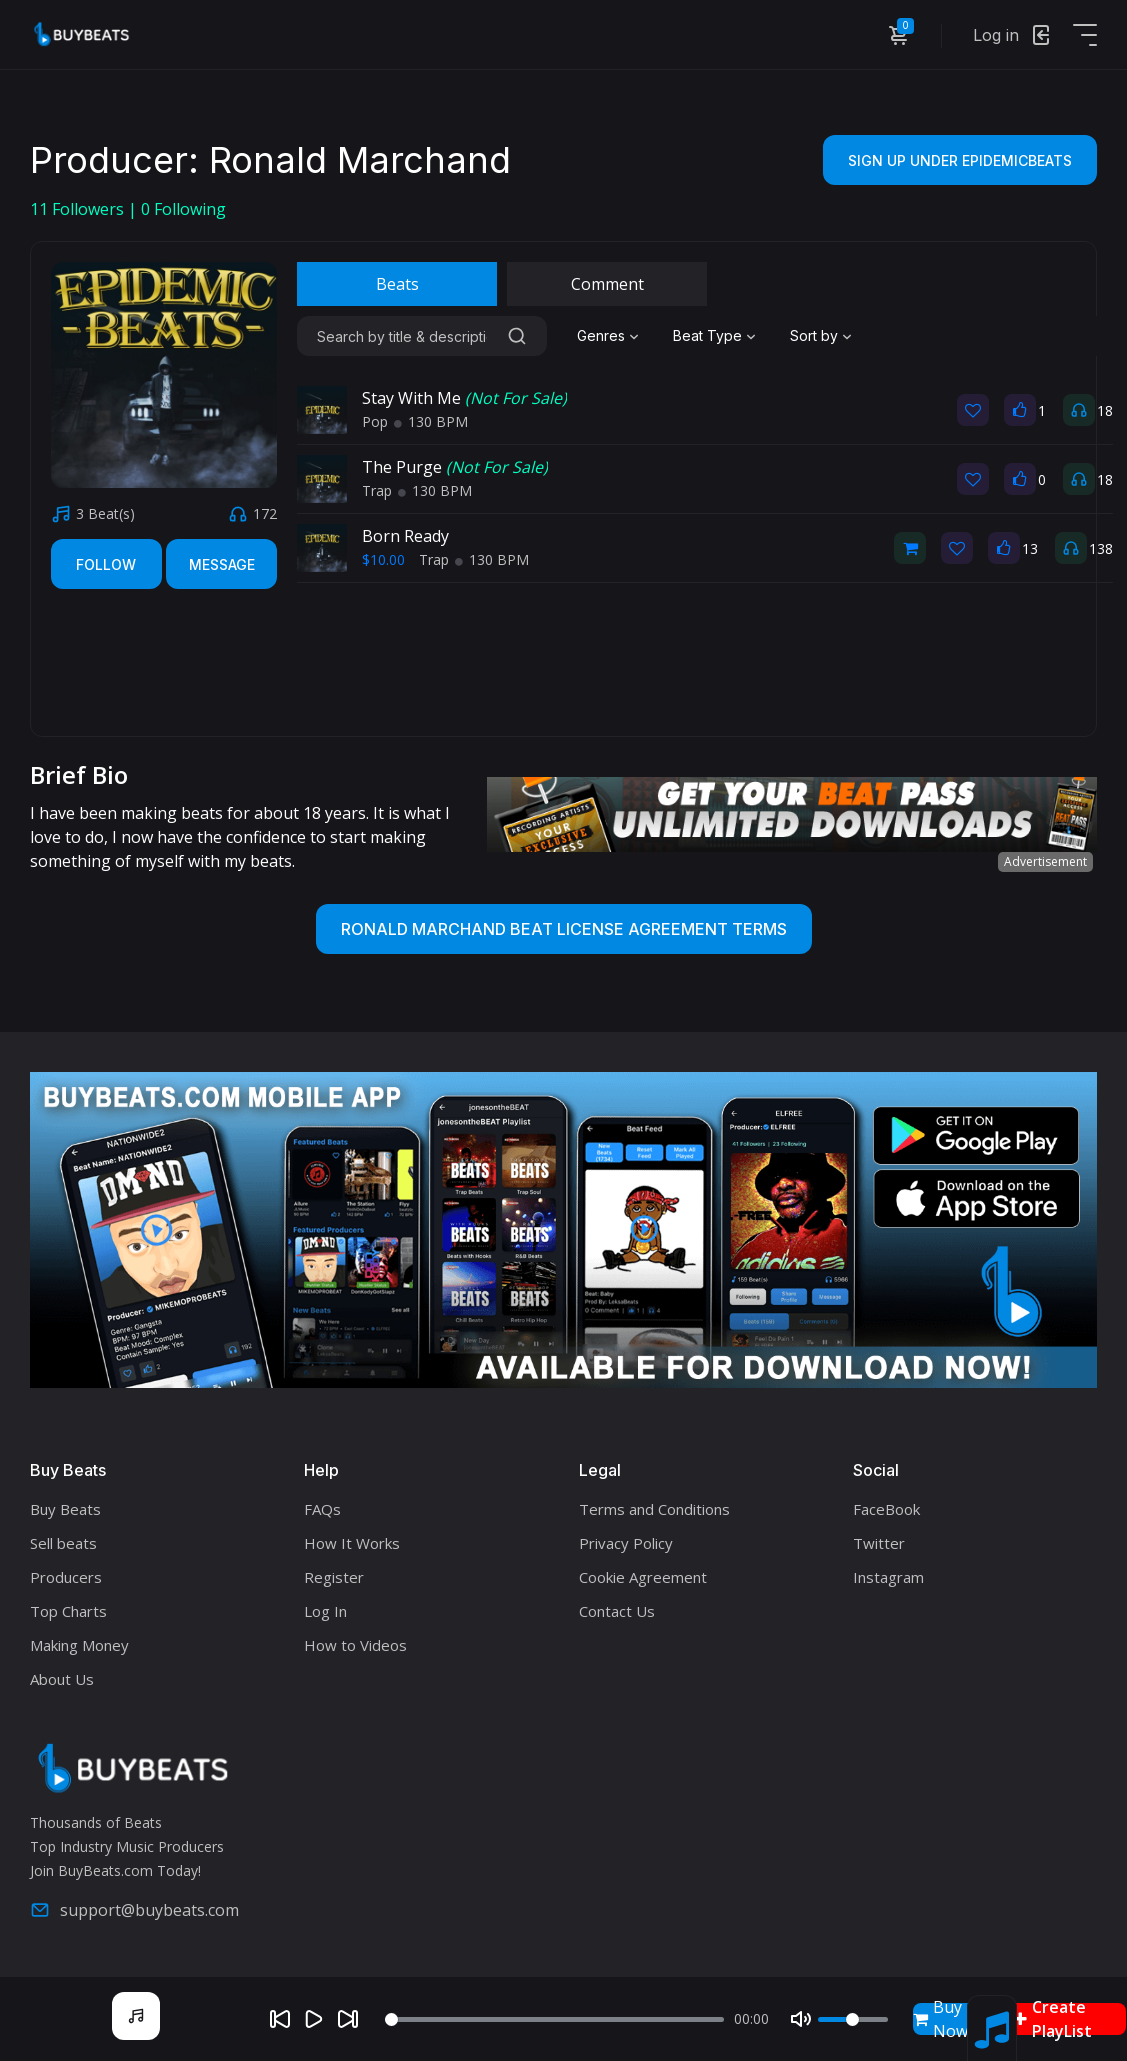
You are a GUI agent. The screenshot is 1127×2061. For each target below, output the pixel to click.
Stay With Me (464, 398)
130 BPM (431, 421)
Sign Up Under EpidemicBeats (960, 160)
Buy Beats (65, 1509)
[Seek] (554, 2019)
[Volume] (853, 2019)
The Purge (455, 467)
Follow (106, 564)
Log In (325, 1611)
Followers (79, 209)
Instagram (888, 1577)
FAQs (322, 1509)
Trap (377, 490)
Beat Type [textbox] (707, 335)
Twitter (879, 1543)
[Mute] (801, 2019)
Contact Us (617, 1611)
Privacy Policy (626, 1543)
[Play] (314, 2019)
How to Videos (355, 1645)
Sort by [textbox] (814, 335)
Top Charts (68, 1611)
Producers (66, 1577)
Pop (375, 421)
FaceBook (886, 1509)
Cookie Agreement (643, 1577)
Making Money (79, 1645)
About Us (62, 1679)
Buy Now (940, 2019)
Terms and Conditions (654, 1509)
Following (183, 209)
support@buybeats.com (134, 1910)
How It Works (352, 1543)
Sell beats (63, 1543)
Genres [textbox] (601, 335)
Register (334, 1577)
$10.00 (383, 559)
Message (222, 564)
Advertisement (1045, 861)
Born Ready (405, 536)
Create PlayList (1053, 2019)
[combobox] (610, 336)
